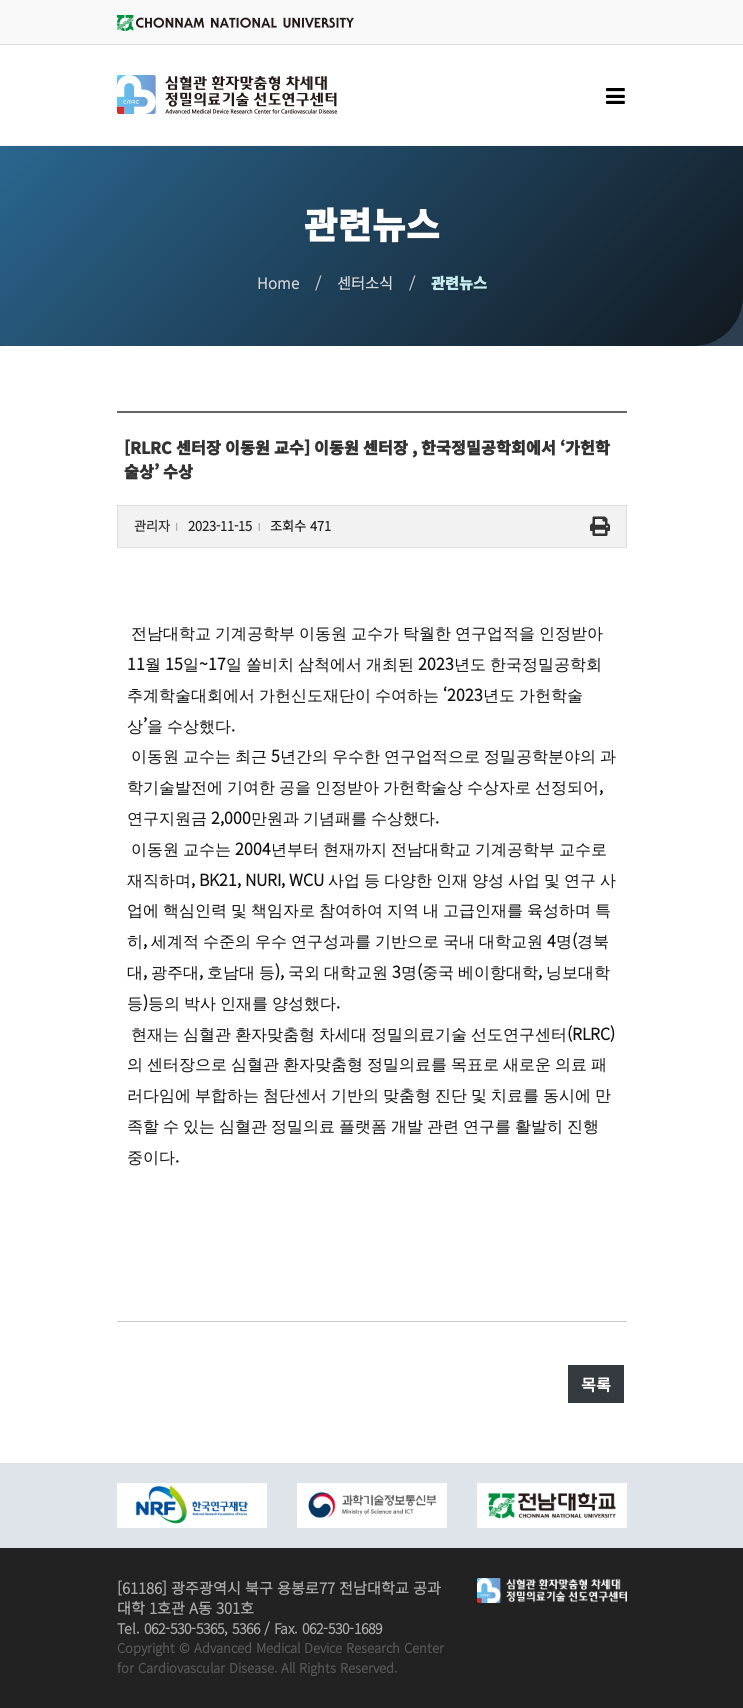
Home (278, 282)
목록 (596, 1384)
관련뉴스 (459, 282)
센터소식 (365, 282)
